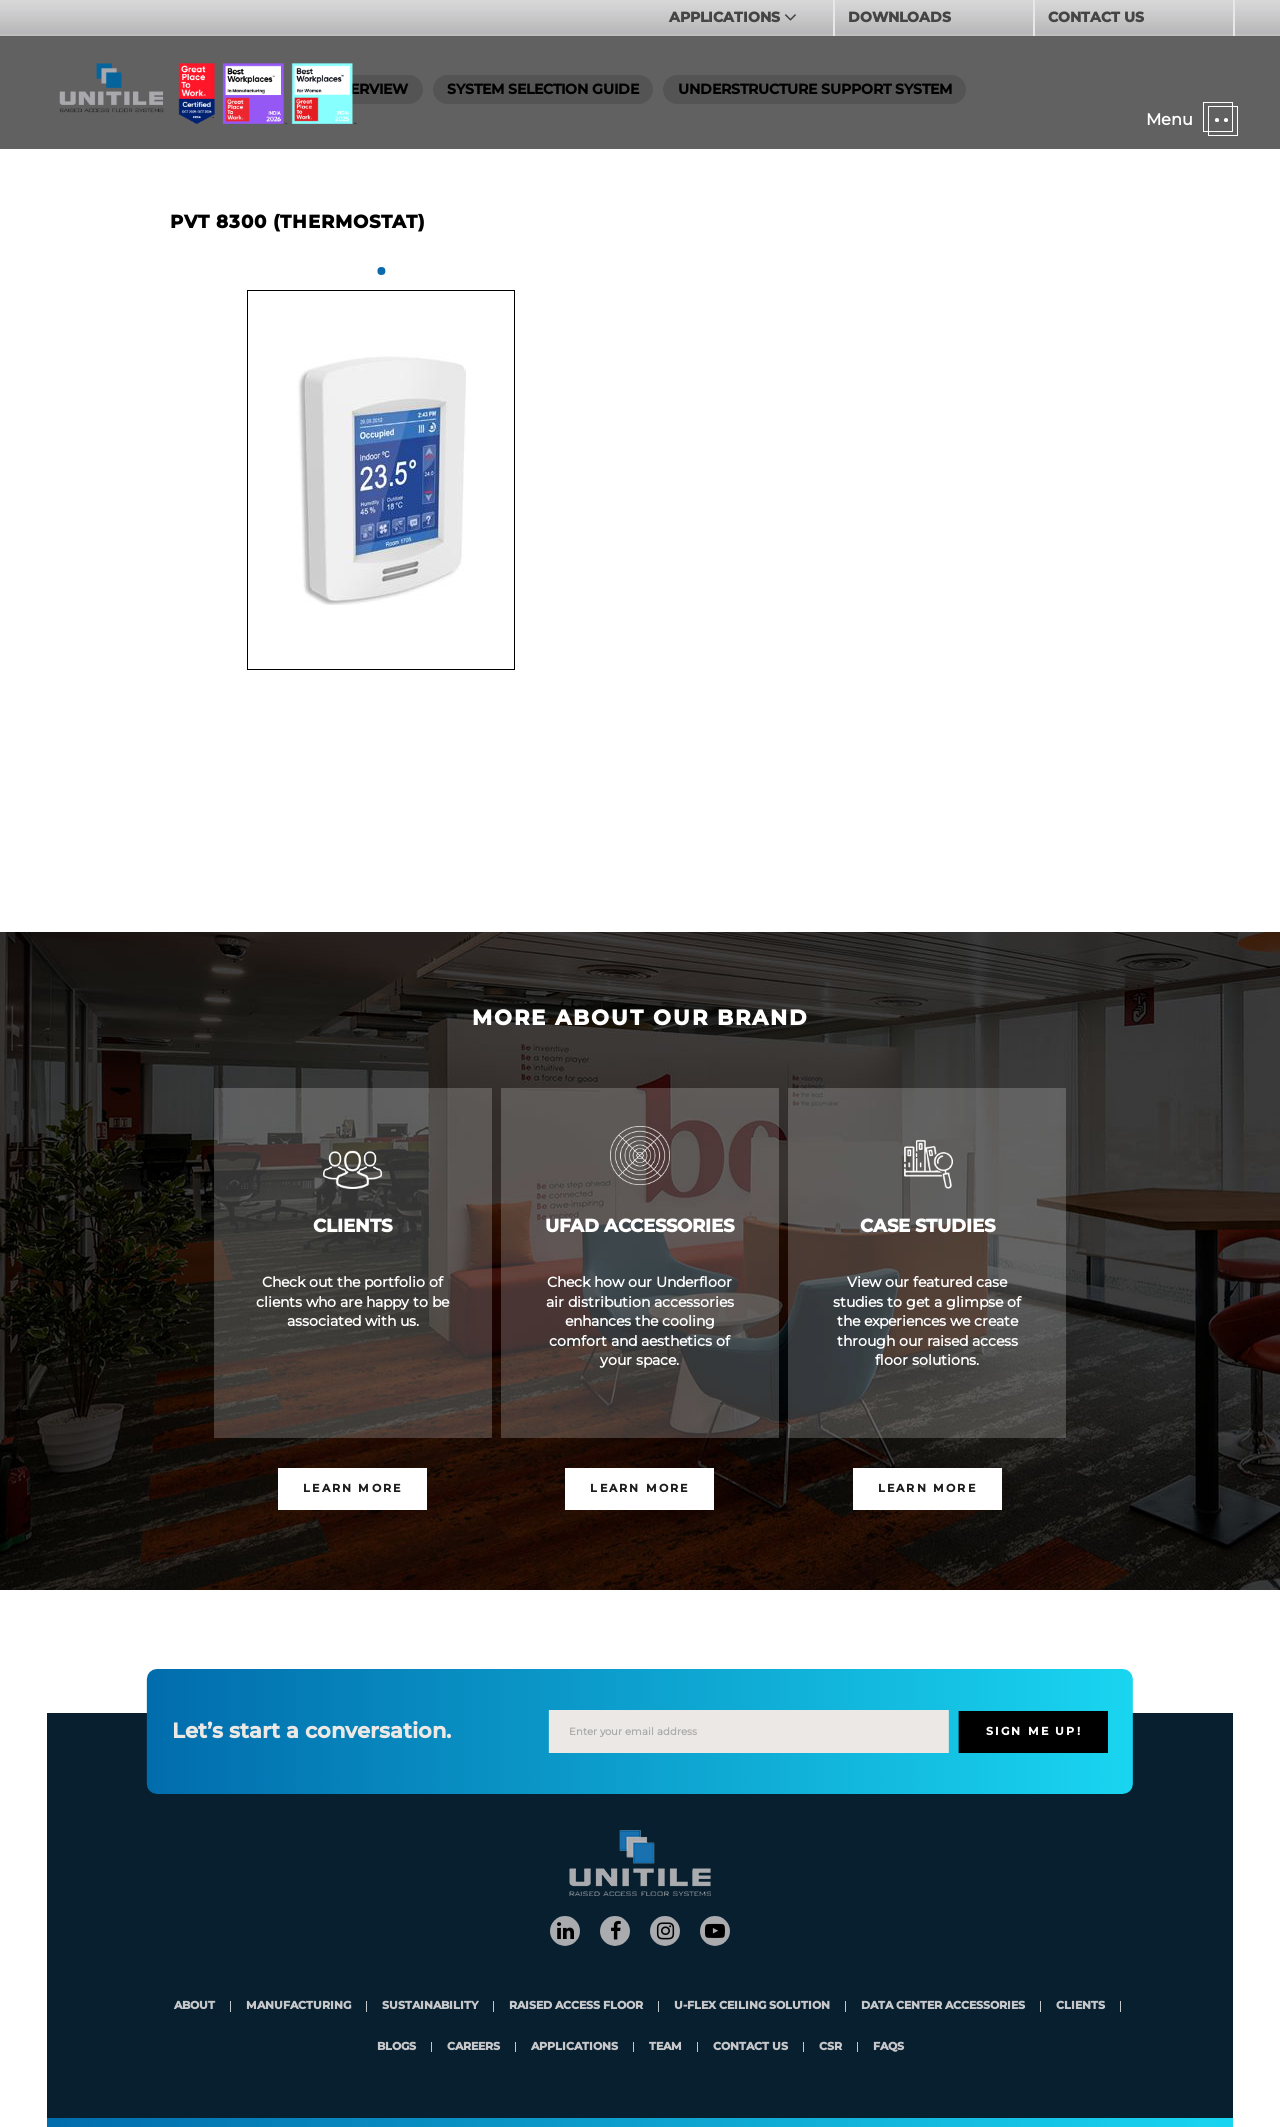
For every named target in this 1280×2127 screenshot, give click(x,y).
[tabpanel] (381, 480)
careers (473, 2047)
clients (1080, 2006)
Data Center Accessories (943, 2006)
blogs (396, 2047)
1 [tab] (381, 271)
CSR (830, 2047)
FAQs (888, 2047)
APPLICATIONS (726, 17)
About (194, 2006)
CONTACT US (1096, 17)
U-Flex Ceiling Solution (752, 2006)
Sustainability (430, 2006)
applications (574, 2047)
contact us (750, 2047)
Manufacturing (298, 2006)
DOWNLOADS (899, 17)
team (665, 2047)
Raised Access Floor (576, 2006)
